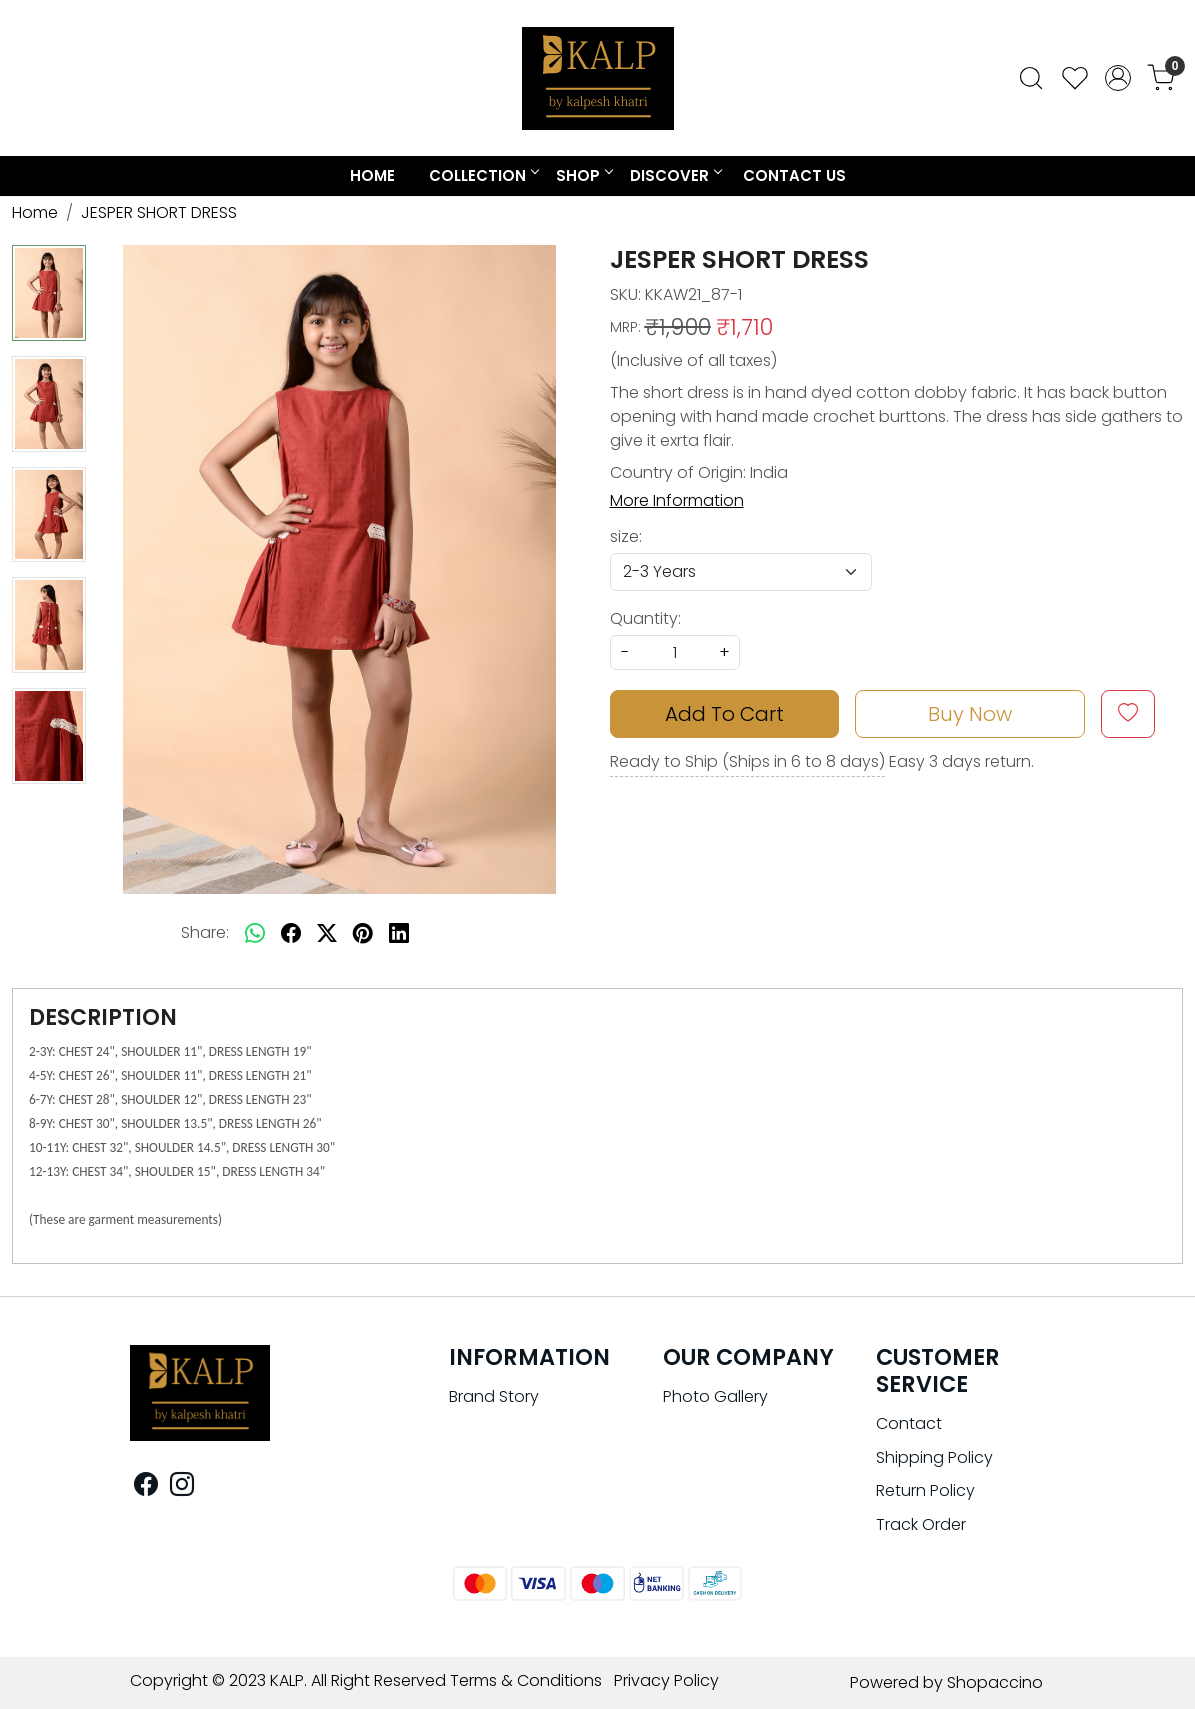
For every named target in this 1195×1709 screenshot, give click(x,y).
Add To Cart (724, 714)
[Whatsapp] (255, 933)
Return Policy (925, 1490)
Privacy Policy (666, 1680)
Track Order (921, 1524)
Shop (584, 175)
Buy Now (970, 714)
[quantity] (675, 652)
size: (626, 536)
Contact (909, 1423)
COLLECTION (483, 175)
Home (372, 175)
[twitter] (327, 933)
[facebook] (291, 933)
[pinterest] (363, 933)
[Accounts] (1118, 78)
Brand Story (494, 1396)
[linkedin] (399, 933)
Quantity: (645, 618)
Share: (205, 932)
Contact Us (794, 175)
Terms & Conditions (526, 1680)
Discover (675, 175)
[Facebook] (146, 1487)
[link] (1031, 78)
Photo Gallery (715, 1396)
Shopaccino (995, 1682)
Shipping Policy (934, 1457)
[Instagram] (182, 1487)
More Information (677, 500)
